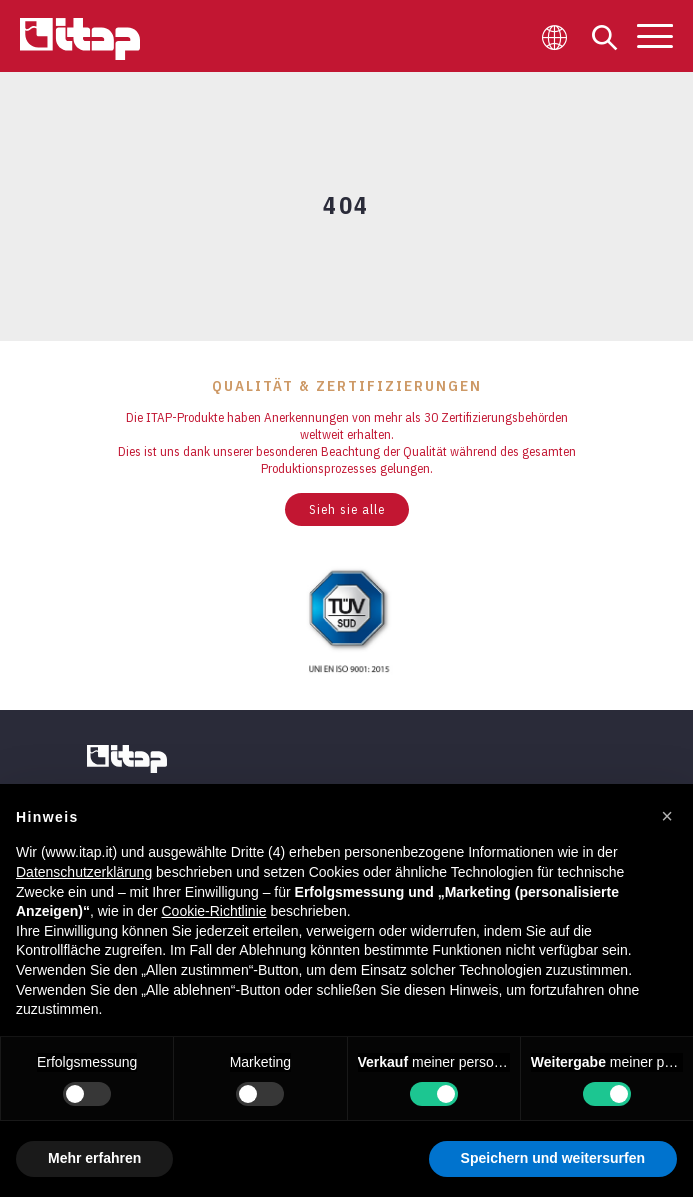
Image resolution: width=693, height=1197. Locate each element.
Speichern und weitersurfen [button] (553, 1158)
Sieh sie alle (347, 509)
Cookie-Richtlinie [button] (213, 911)
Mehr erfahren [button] (94, 1158)
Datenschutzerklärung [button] (84, 872)
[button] (667, 816)
